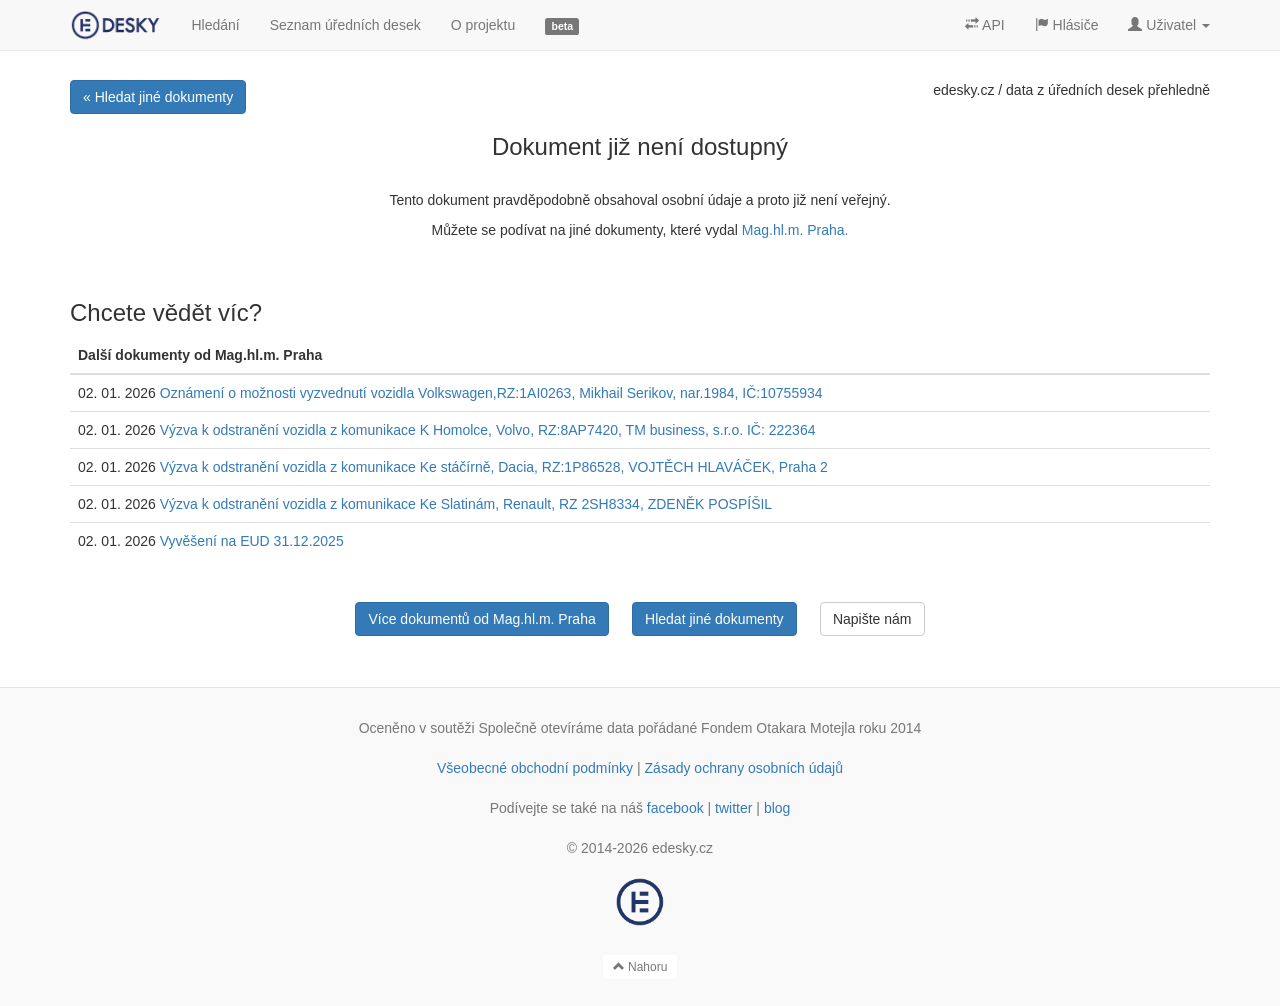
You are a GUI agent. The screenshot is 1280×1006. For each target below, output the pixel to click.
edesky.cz (963, 90)
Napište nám (872, 619)
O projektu (483, 25)
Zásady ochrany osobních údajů (744, 768)
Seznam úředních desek (345, 25)
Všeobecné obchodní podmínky (535, 768)
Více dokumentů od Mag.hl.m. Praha (481, 619)
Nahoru (640, 967)
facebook (675, 808)
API (985, 25)
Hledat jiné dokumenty (714, 619)
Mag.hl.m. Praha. (795, 230)
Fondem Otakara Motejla (778, 728)
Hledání (215, 25)
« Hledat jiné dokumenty (158, 97)
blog (777, 808)
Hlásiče (1067, 25)
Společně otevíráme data (557, 728)
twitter (733, 808)
